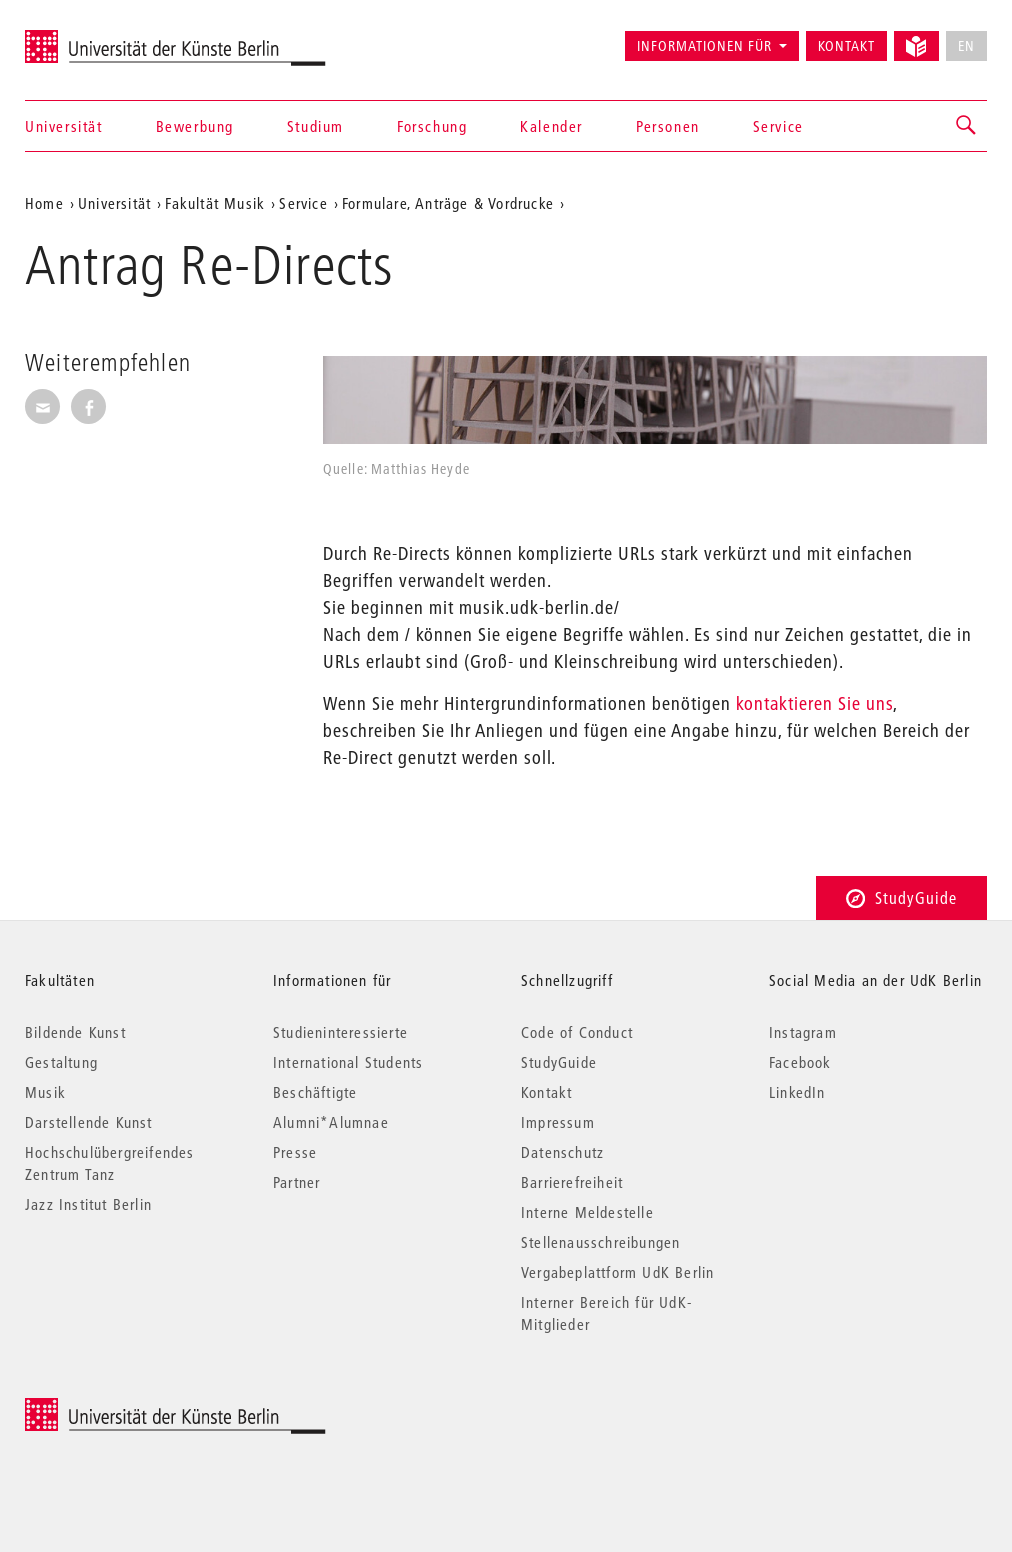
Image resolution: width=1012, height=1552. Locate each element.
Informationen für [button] (704, 46)
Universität (64, 126)
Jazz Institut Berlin (88, 1204)
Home (44, 203)
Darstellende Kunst (89, 1122)
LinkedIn (797, 1092)
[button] (967, 126)
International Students (348, 1062)
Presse (295, 1152)
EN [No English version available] (966, 46)
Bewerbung (195, 126)
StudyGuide (901, 897)
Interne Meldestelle (587, 1212)
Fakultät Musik (215, 203)
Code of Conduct (577, 1032)
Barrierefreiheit (572, 1182)
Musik (45, 1092)
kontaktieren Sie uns (814, 703)
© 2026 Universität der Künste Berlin (129, 1408)
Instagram (803, 1032)
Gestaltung (61, 1062)
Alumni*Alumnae (331, 1122)
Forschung (432, 126)
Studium (315, 126)
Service (778, 126)
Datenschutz (562, 1152)
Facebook (800, 1062)
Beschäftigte (315, 1092)
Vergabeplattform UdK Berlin (617, 1272)
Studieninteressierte (340, 1032)
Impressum (558, 1122)
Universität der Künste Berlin (103, 37)
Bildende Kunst (75, 1032)
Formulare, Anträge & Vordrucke (448, 203)
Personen (668, 126)
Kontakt (846, 46)
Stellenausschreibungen (600, 1242)
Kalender (551, 126)
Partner (296, 1182)
